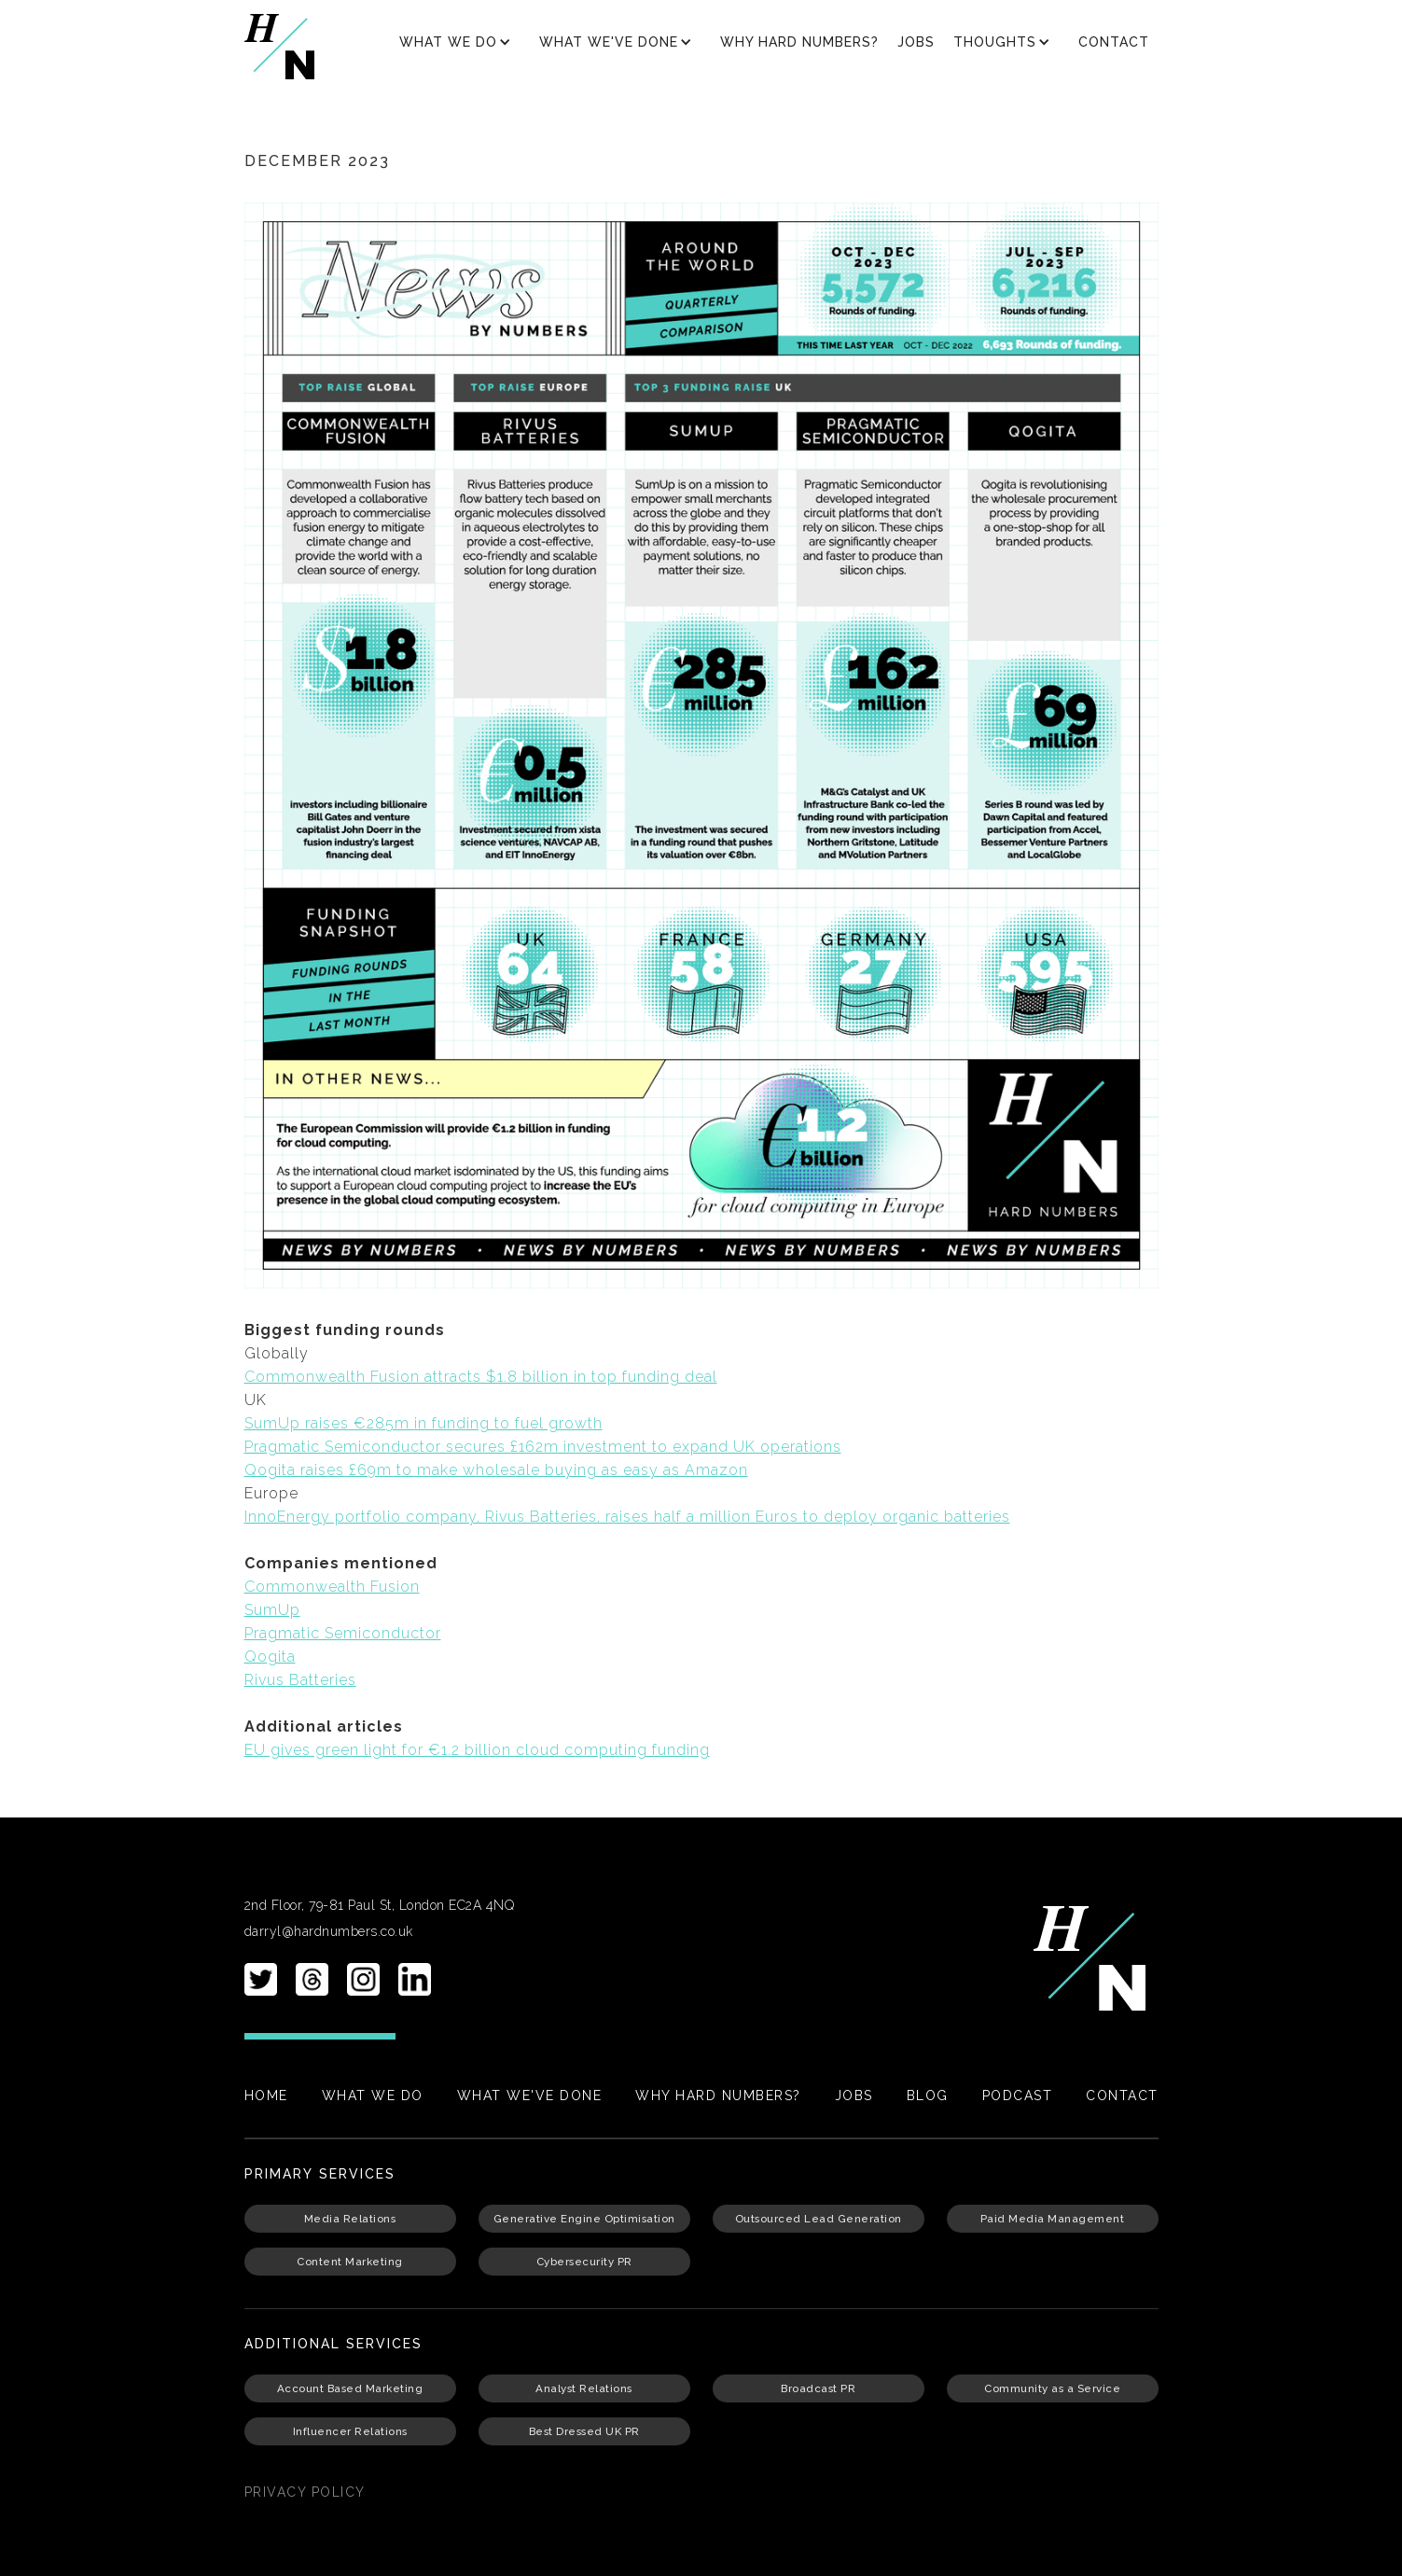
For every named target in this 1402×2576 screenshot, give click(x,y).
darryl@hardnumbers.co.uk (328, 1931)
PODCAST (1017, 2095)
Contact (1113, 42)
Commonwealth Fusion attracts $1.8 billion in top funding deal (480, 1376)
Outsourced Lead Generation (818, 2218)
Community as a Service (1052, 2388)
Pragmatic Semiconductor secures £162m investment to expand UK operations (542, 1446)
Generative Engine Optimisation (584, 2218)
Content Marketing (350, 2261)
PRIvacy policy (305, 2492)
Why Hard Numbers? (799, 42)
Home (266, 2095)
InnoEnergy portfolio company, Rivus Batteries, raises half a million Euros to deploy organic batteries (627, 1516)
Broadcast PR (818, 2388)
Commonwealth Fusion (332, 1586)
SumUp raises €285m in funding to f (382, 1423)
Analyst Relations (583, 2388)
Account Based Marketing (350, 2388)
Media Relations (350, 2218)
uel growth (562, 1423)
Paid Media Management (1052, 2218)
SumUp (272, 1610)
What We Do (372, 2095)
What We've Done (530, 2095)
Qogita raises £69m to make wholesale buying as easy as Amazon (496, 1470)
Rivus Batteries (300, 1680)
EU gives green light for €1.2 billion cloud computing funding (477, 1750)
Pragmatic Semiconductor (342, 1633)
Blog (928, 2095)
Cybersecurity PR (584, 2261)
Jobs (916, 42)
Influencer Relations (350, 2431)
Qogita (270, 1656)
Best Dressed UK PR (584, 2431)
